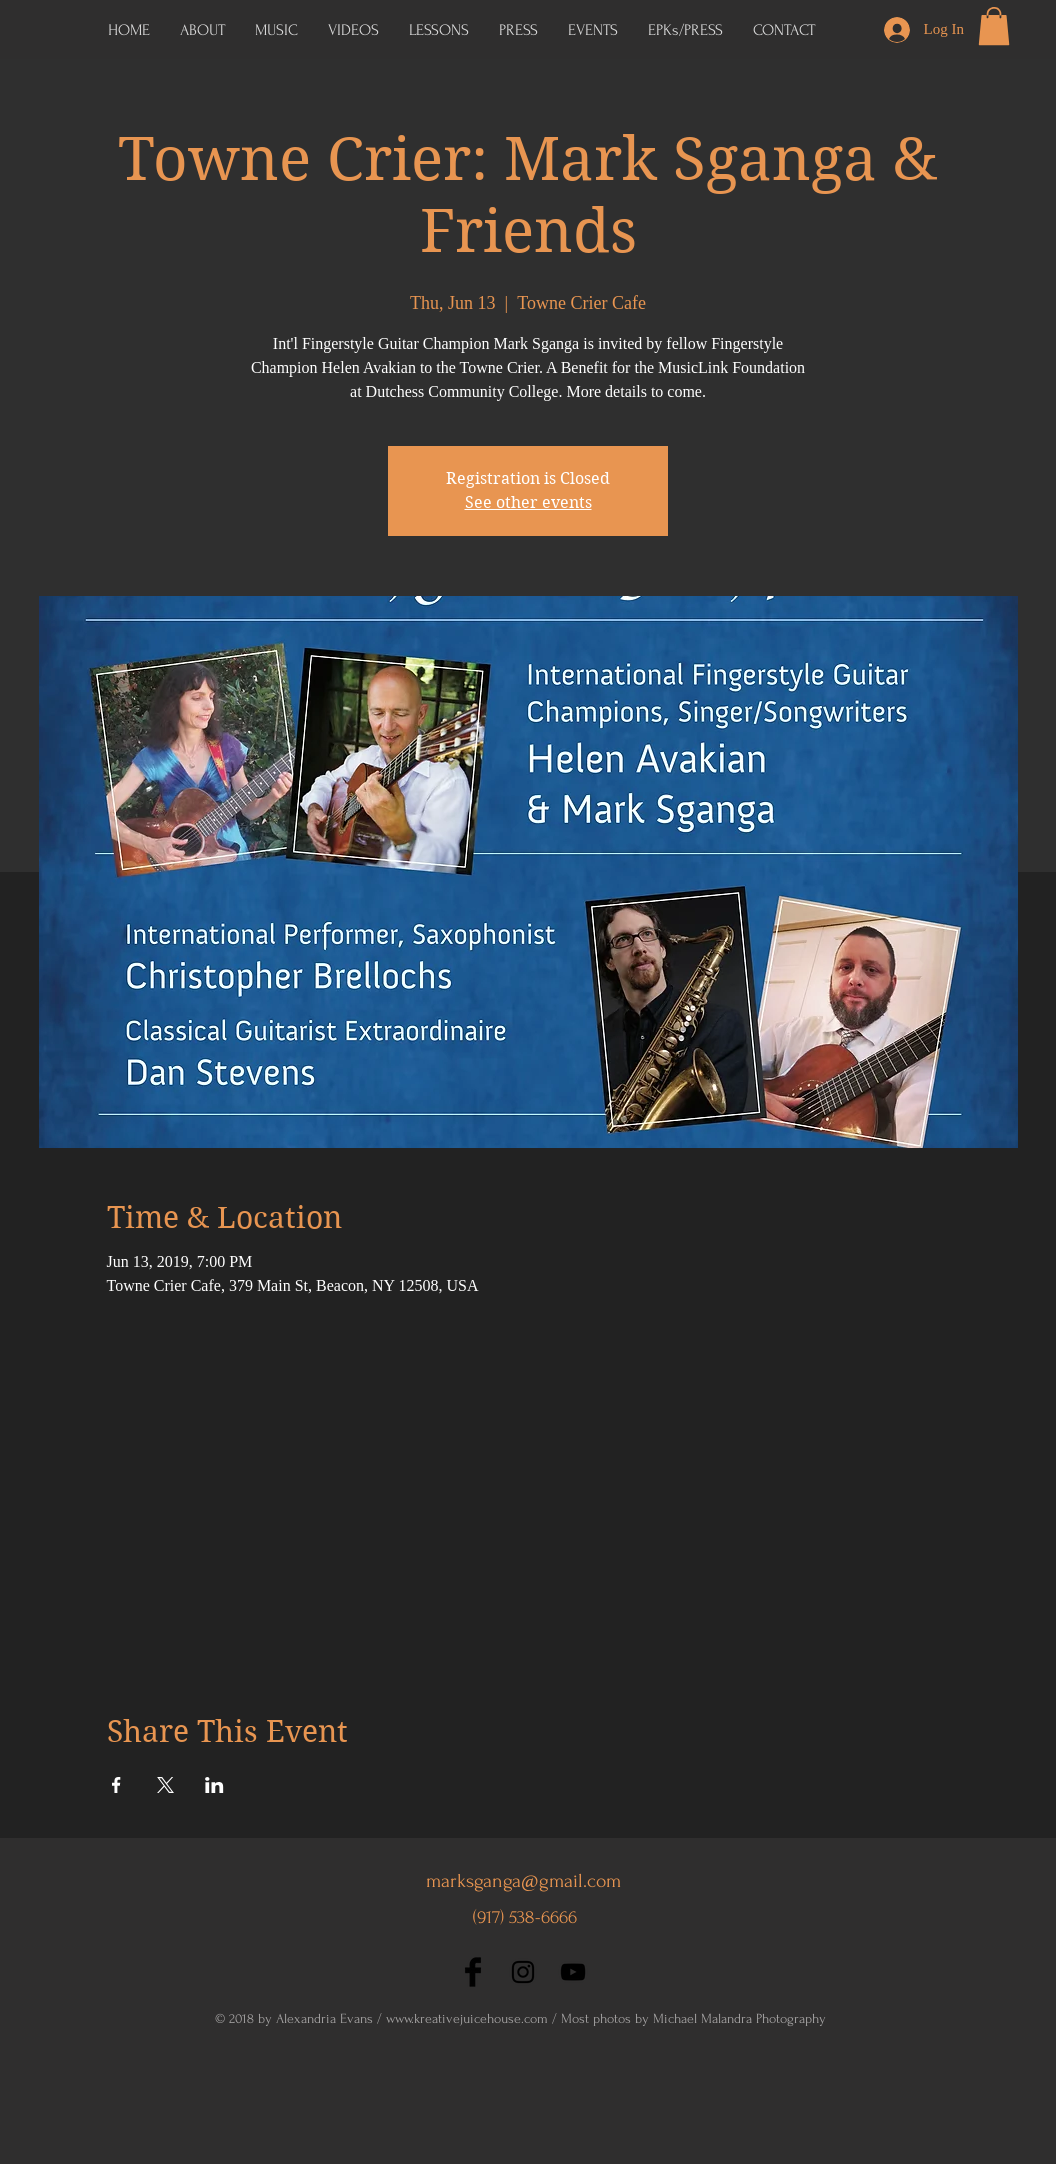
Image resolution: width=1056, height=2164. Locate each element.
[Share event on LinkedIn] (214, 1785)
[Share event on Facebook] (116, 1785)
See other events (528, 502)
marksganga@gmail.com (523, 1881)
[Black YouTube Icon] (573, 1972)
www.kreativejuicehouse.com (467, 2018)
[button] (685, 30)
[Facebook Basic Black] (473, 1972)
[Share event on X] (165, 1785)
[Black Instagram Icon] (523, 1972)
